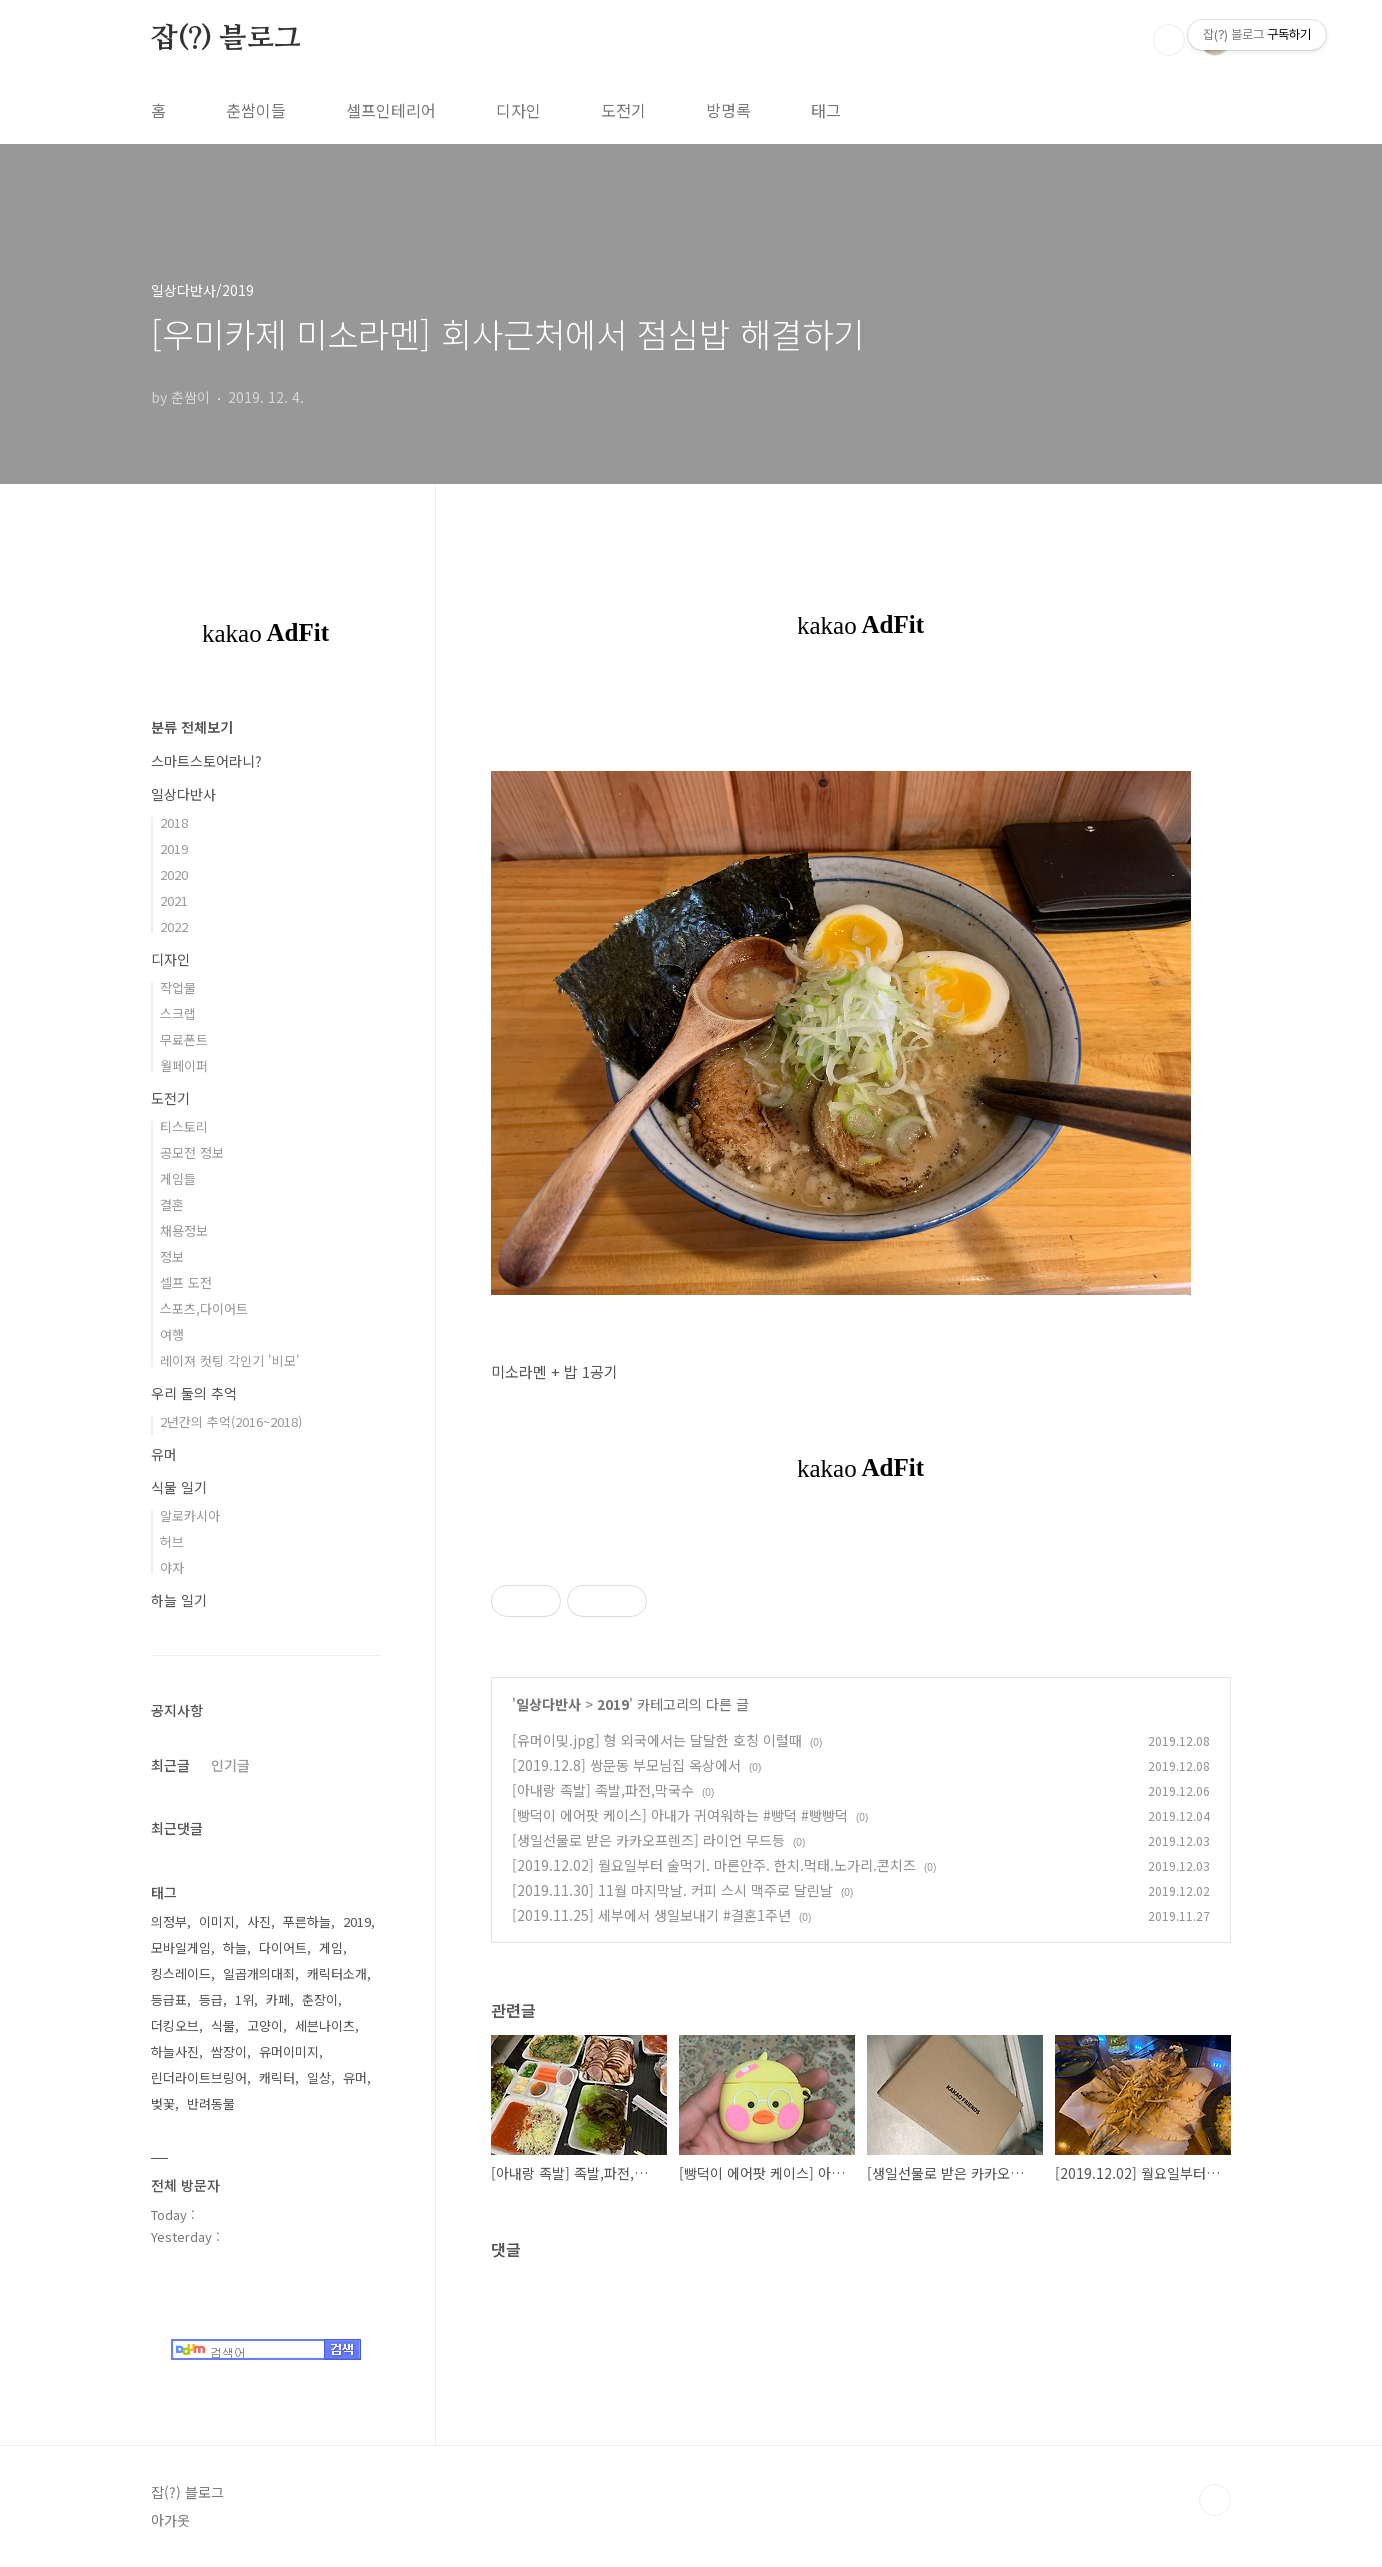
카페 (278, 1999)
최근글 (170, 1765)
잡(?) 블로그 (225, 39)
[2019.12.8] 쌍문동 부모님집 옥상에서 (626, 1765)
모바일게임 (181, 1947)
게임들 (178, 1178)
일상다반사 (548, 1704)
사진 (259, 1921)
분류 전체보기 (192, 727)
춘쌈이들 (256, 110)
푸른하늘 (307, 1921)
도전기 (623, 110)
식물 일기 (179, 1487)
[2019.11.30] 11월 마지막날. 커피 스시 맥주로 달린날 (672, 1890)
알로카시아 (190, 1515)
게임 (331, 1947)
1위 (244, 1999)
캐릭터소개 (337, 1973)
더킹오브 (175, 2025)
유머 (164, 1454)
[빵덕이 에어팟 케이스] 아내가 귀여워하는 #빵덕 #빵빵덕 (680, 1815)
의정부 (169, 1921)
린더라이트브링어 (199, 2077)
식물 (223, 2025)
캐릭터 (277, 2077)
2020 (174, 874)
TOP (1215, 2500)
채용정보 (184, 1230)
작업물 (178, 987)
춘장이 (320, 1999)
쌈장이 (229, 2051)
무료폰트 (184, 1039)
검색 (1169, 40)
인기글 (230, 1765)
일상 (319, 2077)
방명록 (728, 110)
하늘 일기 (179, 1600)
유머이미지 (289, 2051)
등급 (211, 1999)
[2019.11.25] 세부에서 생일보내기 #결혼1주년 (651, 1915)
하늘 (235, 1947)
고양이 (265, 2025)
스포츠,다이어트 (204, 1308)
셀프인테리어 (391, 110)
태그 (826, 110)
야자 (172, 1567)
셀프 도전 (186, 1282)
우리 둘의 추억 (194, 1393)
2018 (174, 822)
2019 (613, 1704)
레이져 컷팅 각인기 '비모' (230, 1360)
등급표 (169, 1999)
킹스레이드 (181, 1973)
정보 (172, 1256)
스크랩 (178, 1013)
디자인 (518, 110)
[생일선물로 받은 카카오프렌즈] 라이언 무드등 (648, 1840)
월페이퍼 (184, 1065)
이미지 (217, 1921)
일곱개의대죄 (259, 1973)
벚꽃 (163, 2103)
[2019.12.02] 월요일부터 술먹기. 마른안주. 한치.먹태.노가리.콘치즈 (714, 1865)
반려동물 (211, 2103)
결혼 (172, 1204)
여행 (172, 1334)
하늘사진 (175, 2051)
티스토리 (184, 1126)
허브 (172, 1541)
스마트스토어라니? (206, 761)
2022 (174, 926)
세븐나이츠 (325, 2025)
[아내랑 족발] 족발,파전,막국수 (603, 1790)
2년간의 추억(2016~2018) (231, 1421)
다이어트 (283, 1947)
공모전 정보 (192, 1152)
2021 (174, 900)
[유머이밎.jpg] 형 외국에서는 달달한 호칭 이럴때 (657, 1740)
